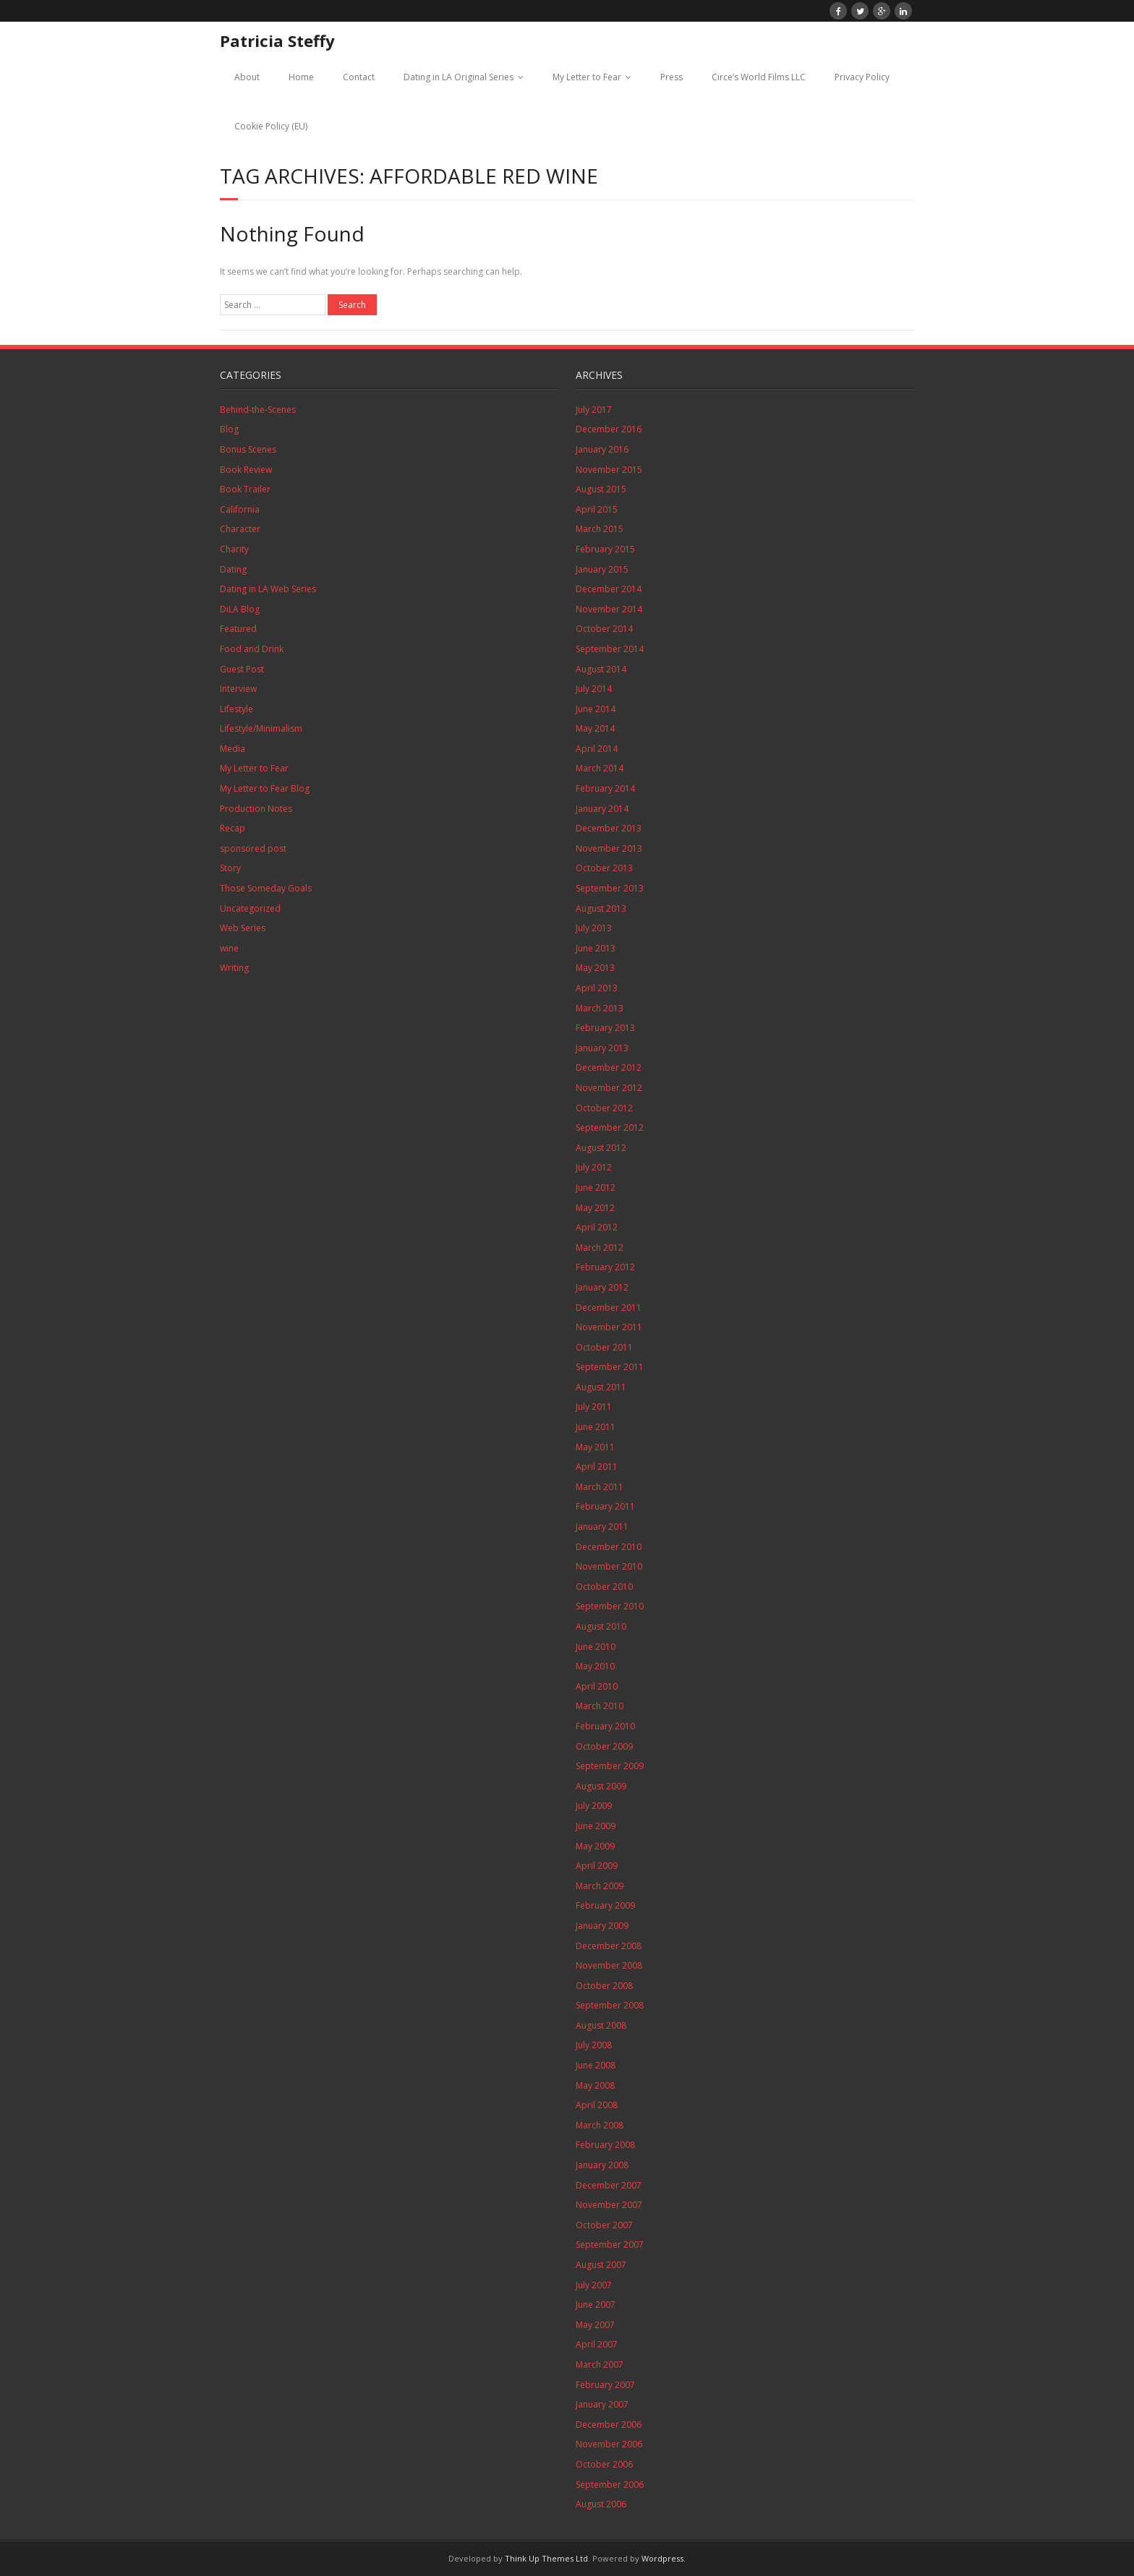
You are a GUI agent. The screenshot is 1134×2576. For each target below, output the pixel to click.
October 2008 (604, 1986)
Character (240, 529)
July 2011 (594, 1406)
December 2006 (608, 2424)
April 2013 (597, 988)
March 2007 (599, 2364)
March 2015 (599, 529)
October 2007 (604, 2225)
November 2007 (609, 2205)
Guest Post (242, 669)
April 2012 (597, 1227)
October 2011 (604, 1347)
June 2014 (595, 709)
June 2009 (595, 1826)
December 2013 (608, 828)
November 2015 (609, 469)
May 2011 (595, 1447)
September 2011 (610, 1367)
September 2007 (610, 2244)
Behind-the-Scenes (258, 409)
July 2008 (594, 2045)
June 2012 (595, 1187)
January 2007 (602, 2404)
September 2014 (610, 649)
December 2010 (608, 1547)
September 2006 (610, 2484)
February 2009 (605, 1905)
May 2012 (595, 1208)
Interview (238, 688)
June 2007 (595, 2304)
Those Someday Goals (266, 888)
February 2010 (605, 1726)
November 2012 (609, 1088)
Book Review (246, 469)
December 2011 (608, 1307)
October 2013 (604, 868)
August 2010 (601, 1626)
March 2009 (599, 1886)
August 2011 (601, 1387)
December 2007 (608, 2185)
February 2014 (605, 788)
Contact (359, 77)
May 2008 (595, 2085)
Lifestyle (236, 709)
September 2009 (610, 1766)
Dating (233, 569)
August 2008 (601, 2025)
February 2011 (605, 1506)
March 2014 (599, 768)
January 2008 (602, 2165)
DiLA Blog (240, 609)
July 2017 (594, 409)
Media (232, 749)
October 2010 (604, 1586)
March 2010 (599, 1706)
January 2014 (602, 809)
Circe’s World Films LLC (759, 77)
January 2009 (602, 1926)
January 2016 (602, 449)
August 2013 (601, 908)
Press (671, 77)
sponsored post (253, 848)
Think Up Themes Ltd (546, 2558)
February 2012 (605, 1267)
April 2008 (597, 2105)
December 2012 (608, 1067)
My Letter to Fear (587, 77)
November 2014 (609, 609)
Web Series (242, 928)
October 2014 (604, 628)
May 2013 (595, 968)
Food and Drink (252, 649)
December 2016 (608, 429)
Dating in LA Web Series (268, 589)
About (247, 77)
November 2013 (609, 848)
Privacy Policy (862, 77)
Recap (232, 828)
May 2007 (595, 2325)
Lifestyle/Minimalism (261, 728)
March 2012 (599, 1247)
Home (301, 77)
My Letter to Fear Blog (265, 788)
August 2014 (601, 669)
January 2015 (602, 569)
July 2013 (594, 928)
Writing (234, 968)
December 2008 (608, 1946)
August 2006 (601, 2504)
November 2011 (609, 1327)
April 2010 (597, 1686)
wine (229, 948)
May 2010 (595, 1666)
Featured (238, 628)
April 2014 (597, 749)
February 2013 (605, 1028)
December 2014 (608, 589)
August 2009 (601, 1786)
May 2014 (595, 728)
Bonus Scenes (248, 449)
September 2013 (610, 888)
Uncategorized (250, 908)
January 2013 (602, 1048)
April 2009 (597, 1866)
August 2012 (601, 1148)
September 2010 (610, 1606)
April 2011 (597, 1466)
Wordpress (662, 2558)
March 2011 (599, 1487)
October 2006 (604, 2464)
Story (230, 868)
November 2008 (609, 1965)
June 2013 (595, 948)
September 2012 (610, 1127)
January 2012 (602, 1287)
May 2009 (595, 1846)
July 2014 (594, 688)
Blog (229, 429)
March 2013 (599, 1008)
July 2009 (594, 1806)
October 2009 (604, 1746)
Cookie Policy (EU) (270, 126)
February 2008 (605, 2145)
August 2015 (601, 489)
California (240, 509)
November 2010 (609, 1566)
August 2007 (601, 2265)
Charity (234, 549)
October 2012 (604, 1108)
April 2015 (597, 509)
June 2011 (595, 1427)
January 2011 (602, 1526)
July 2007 (594, 2285)
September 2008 (610, 2005)
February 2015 (605, 549)
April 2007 (597, 2344)
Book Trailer (245, 489)
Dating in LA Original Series (458, 77)
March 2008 (599, 2125)
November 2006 (609, 2444)
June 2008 (595, 2065)
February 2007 (605, 2385)
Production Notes (256, 809)
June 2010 (595, 1646)
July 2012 (594, 1167)
